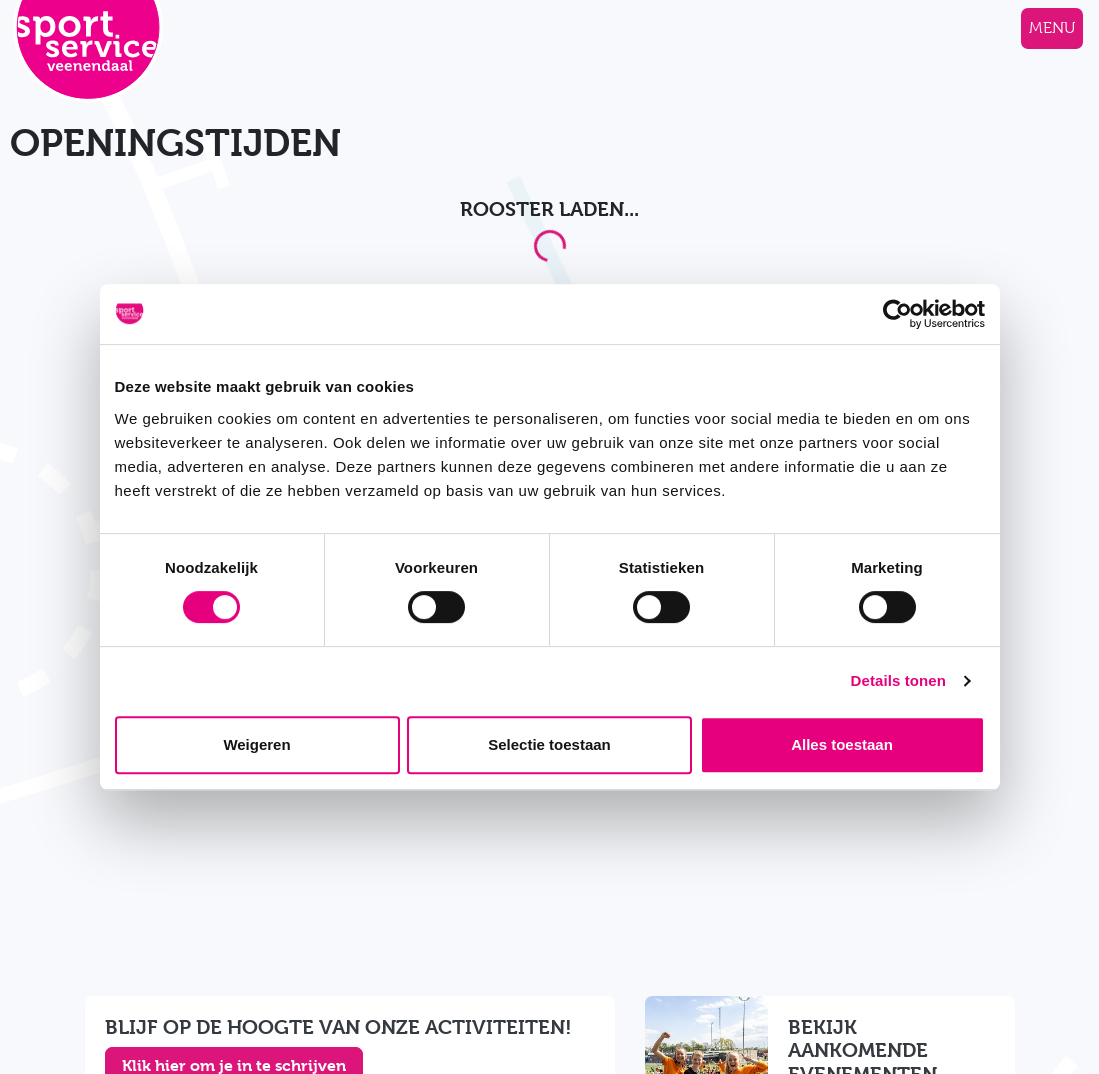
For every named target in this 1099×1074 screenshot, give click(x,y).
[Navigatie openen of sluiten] (1052, 28)
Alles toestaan (842, 744)
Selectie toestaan (549, 744)
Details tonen (898, 680)
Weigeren (256, 744)
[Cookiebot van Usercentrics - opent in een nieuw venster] (897, 314)
